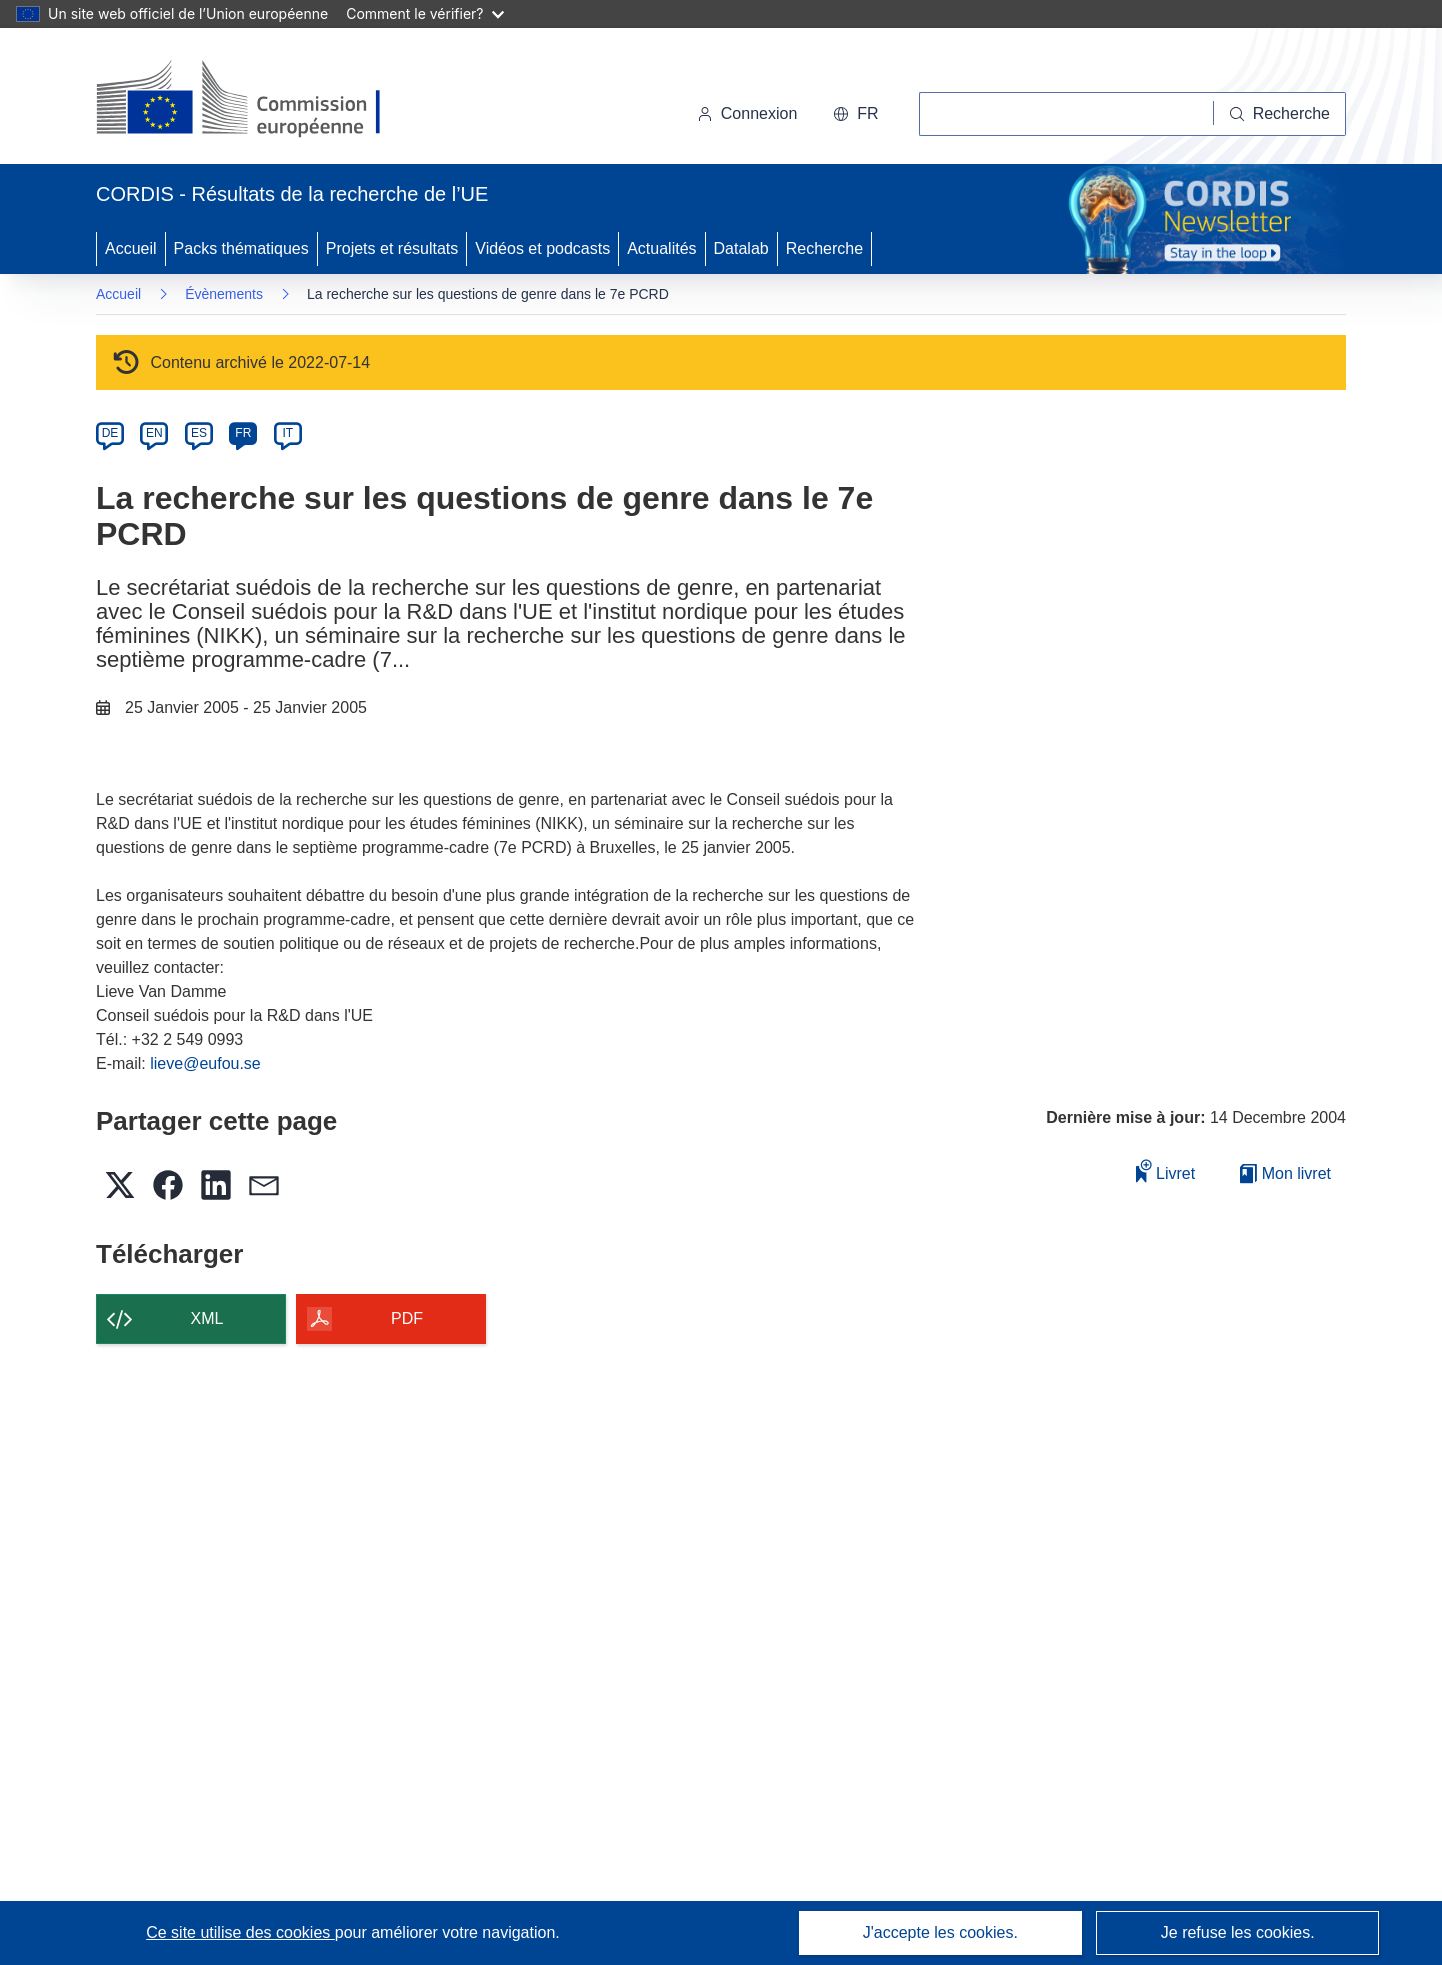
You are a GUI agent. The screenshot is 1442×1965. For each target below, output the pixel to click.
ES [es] (199, 433)
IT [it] (287, 433)
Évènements (224, 294)
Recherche (824, 248)
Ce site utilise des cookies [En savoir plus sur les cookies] (240, 1932)
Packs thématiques (241, 248)
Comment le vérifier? (424, 13)
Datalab (741, 248)
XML (207, 1318)
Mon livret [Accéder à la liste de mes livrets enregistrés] (1285, 1173)
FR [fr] (243, 433)
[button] (855, 114)
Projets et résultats (392, 248)
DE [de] (110, 433)
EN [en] (154, 433)
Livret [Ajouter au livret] (1166, 1170)
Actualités (661, 248)
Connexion (747, 113)
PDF (407, 1318)
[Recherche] (1280, 114)
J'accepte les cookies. (940, 1932)
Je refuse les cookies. (1238, 1932)
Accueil (131, 248)
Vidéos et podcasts (542, 248)
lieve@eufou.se (205, 1063)
